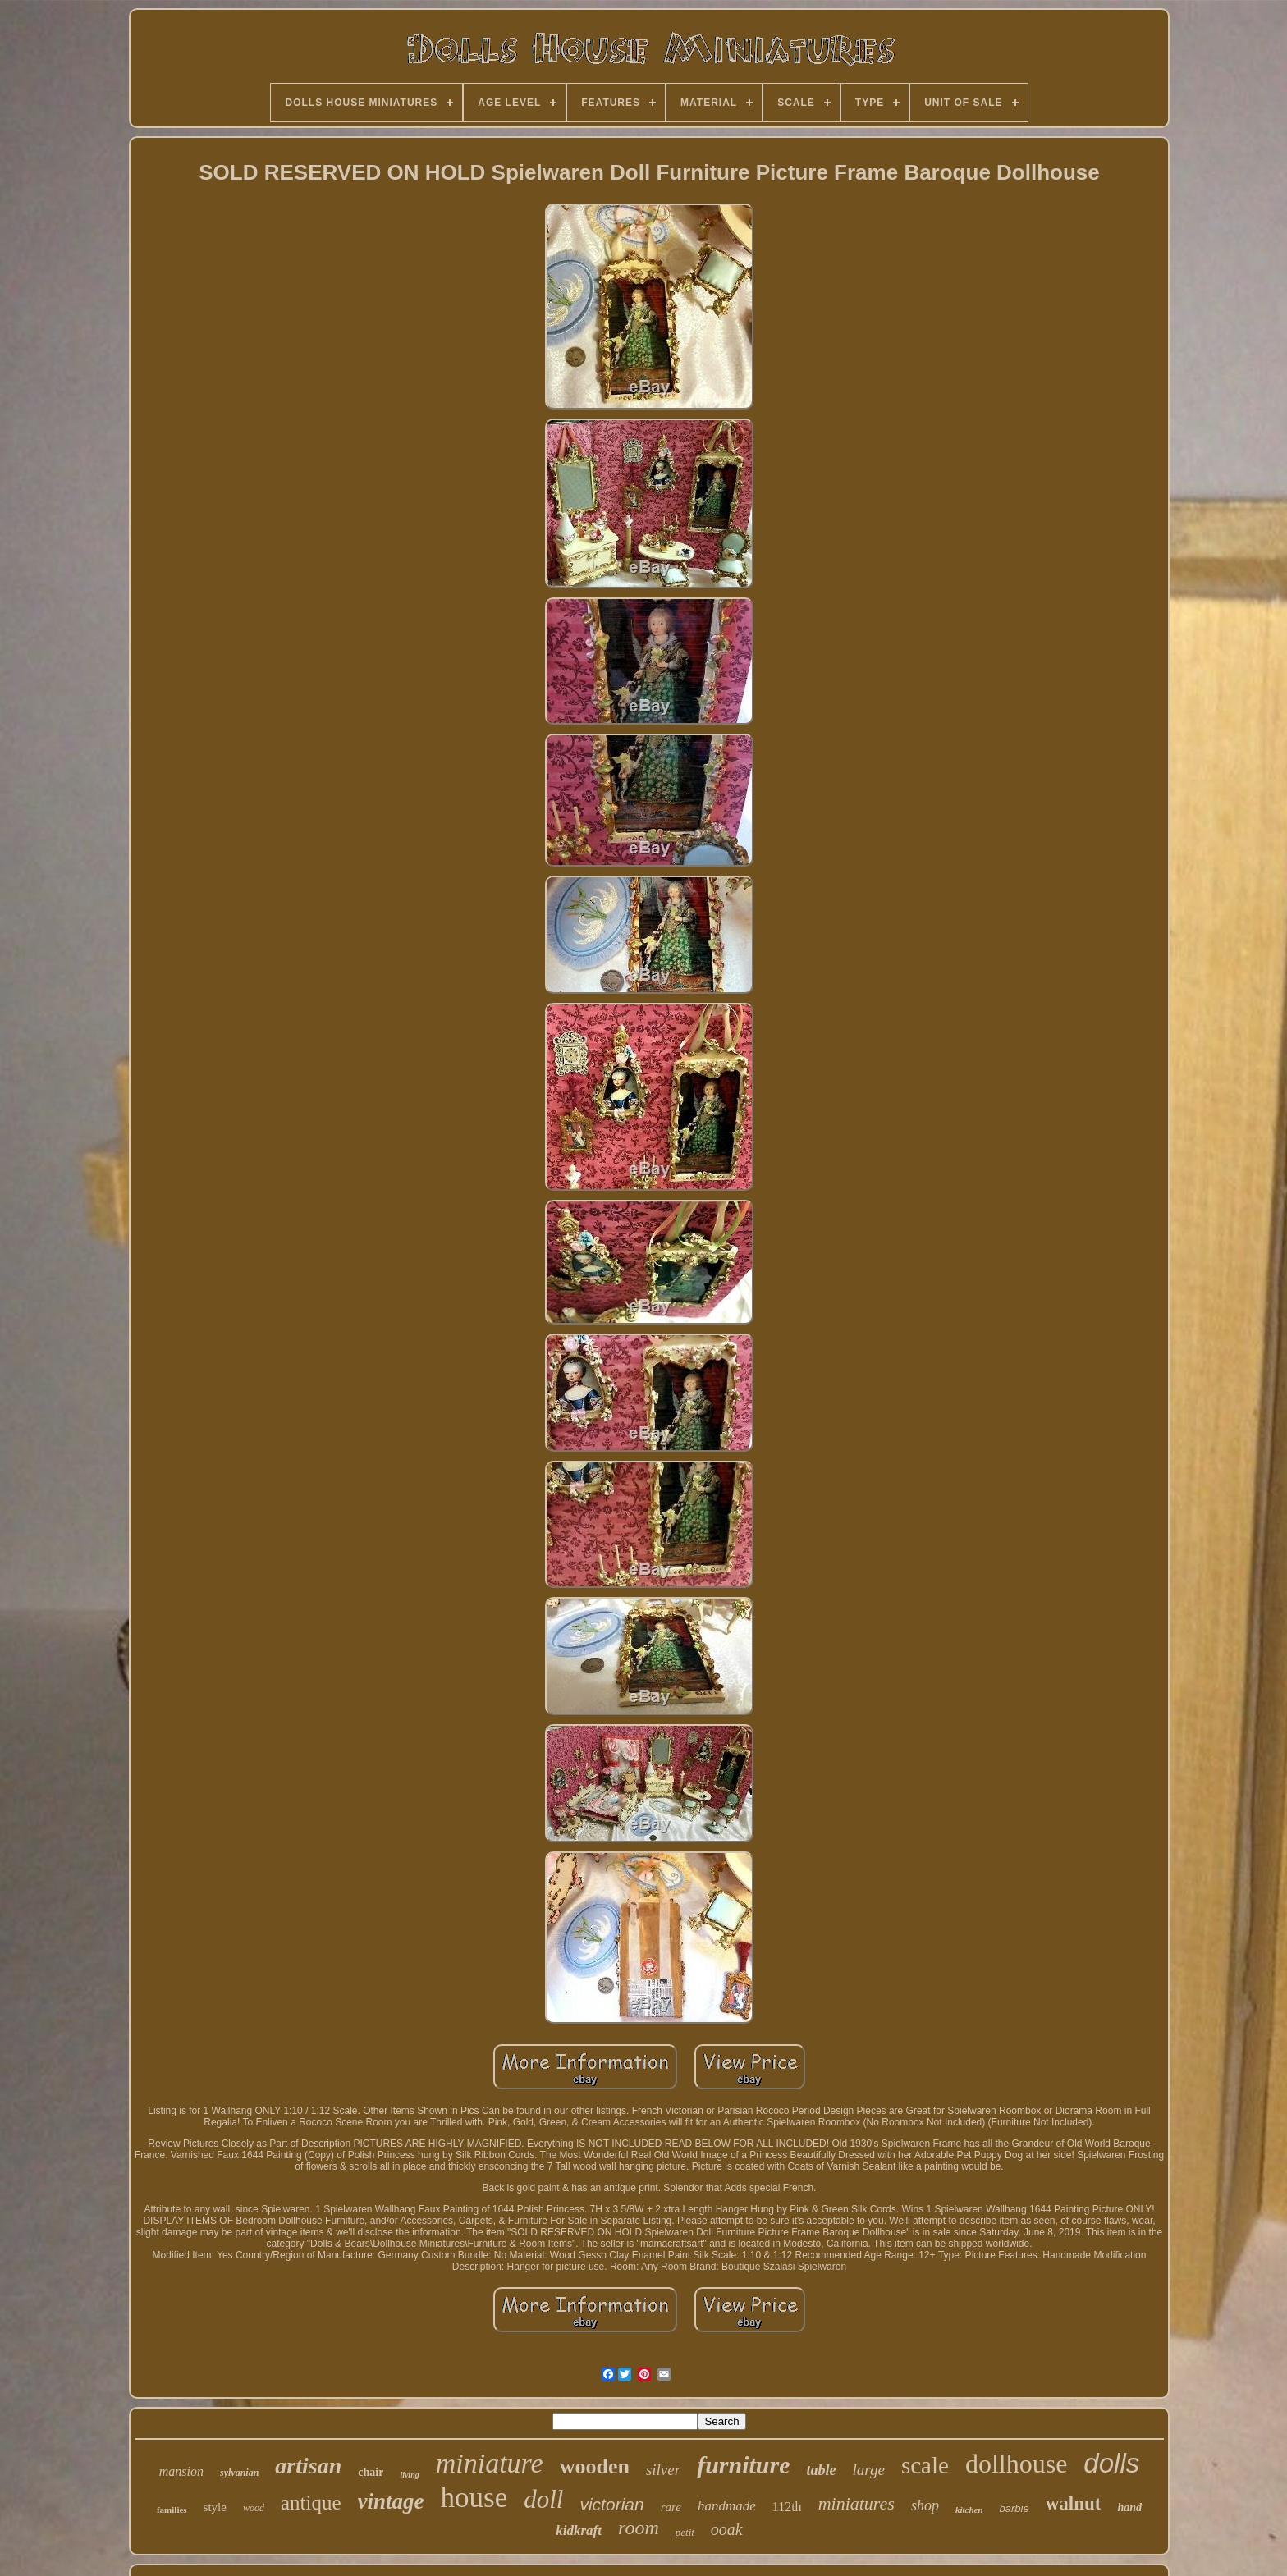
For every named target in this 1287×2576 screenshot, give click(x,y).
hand (1129, 2507)
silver (663, 2469)
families (172, 2509)
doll (543, 2499)
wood (253, 2508)
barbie (1014, 2508)
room (638, 2527)
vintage (391, 2501)
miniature (489, 2463)
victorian (611, 2504)
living (409, 2474)
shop (925, 2505)
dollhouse (1016, 2463)
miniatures (856, 2503)
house (474, 2498)
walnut (1074, 2503)
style (215, 2507)
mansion (181, 2471)
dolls (1111, 2463)
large (869, 2469)
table (821, 2470)
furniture (743, 2464)
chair (370, 2472)
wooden (595, 2466)
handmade (727, 2506)
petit (685, 2532)
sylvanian (239, 2472)
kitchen (969, 2509)
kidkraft (579, 2530)
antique (311, 2502)
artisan (308, 2465)
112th (787, 2507)
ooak (727, 2529)
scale (925, 2465)
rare (671, 2507)
